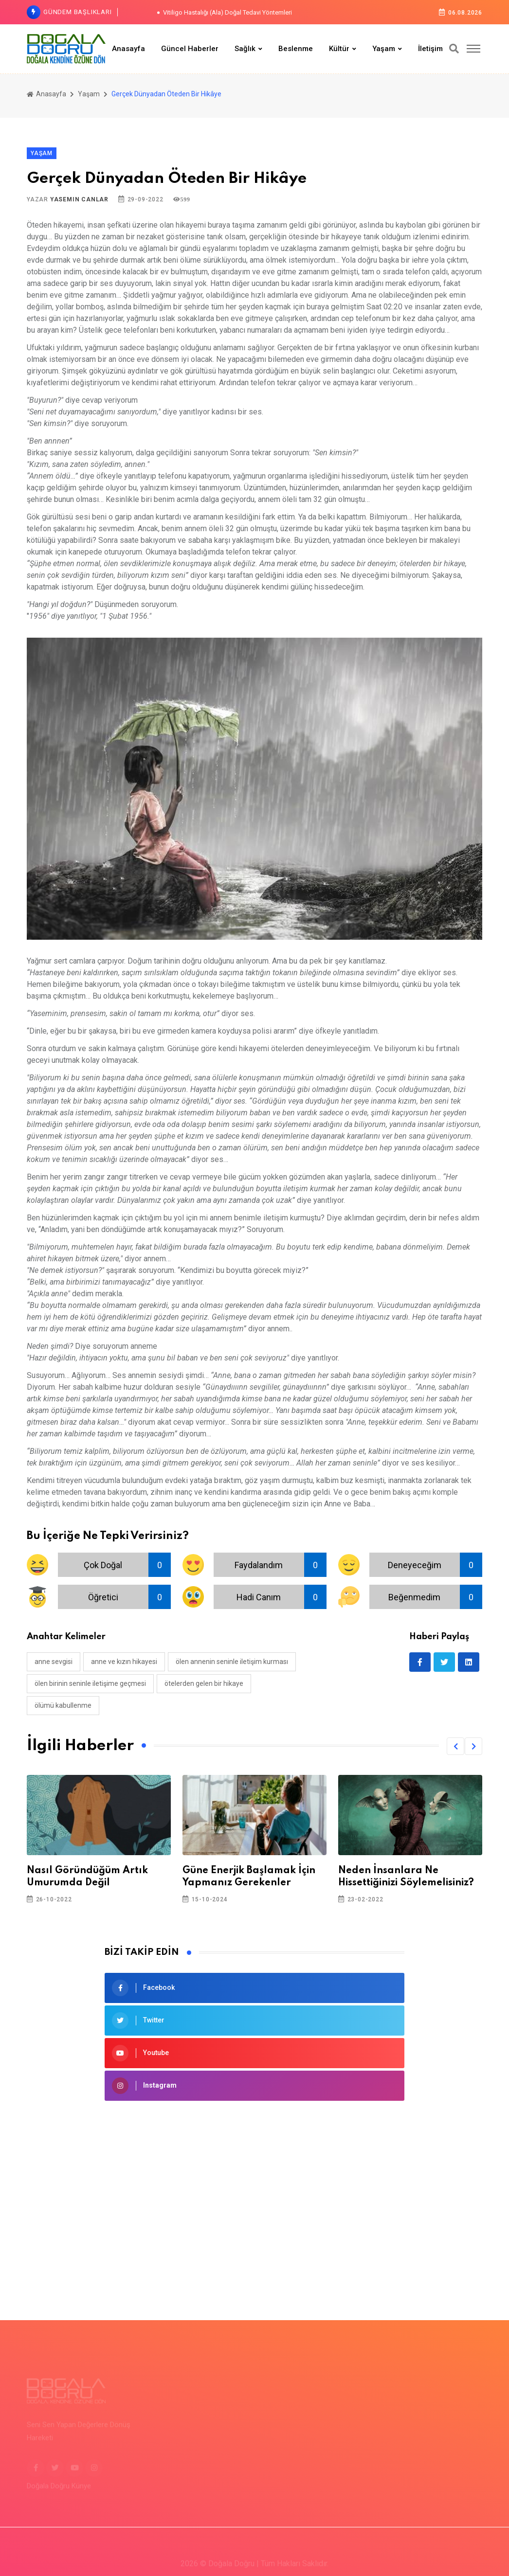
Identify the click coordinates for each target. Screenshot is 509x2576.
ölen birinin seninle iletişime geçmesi (90, 1683)
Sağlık (245, 48)
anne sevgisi (54, 1661)
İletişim (430, 48)
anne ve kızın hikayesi (124, 1661)
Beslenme (295, 48)
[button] (455, 1746)
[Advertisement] (254, 2188)
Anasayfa (128, 48)
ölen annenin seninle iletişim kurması (232, 1661)
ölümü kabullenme (63, 1705)
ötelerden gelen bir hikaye (203, 1683)
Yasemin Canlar (79, 199)
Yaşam (383, 48)
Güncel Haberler (189, 48)
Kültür (339, 48)
